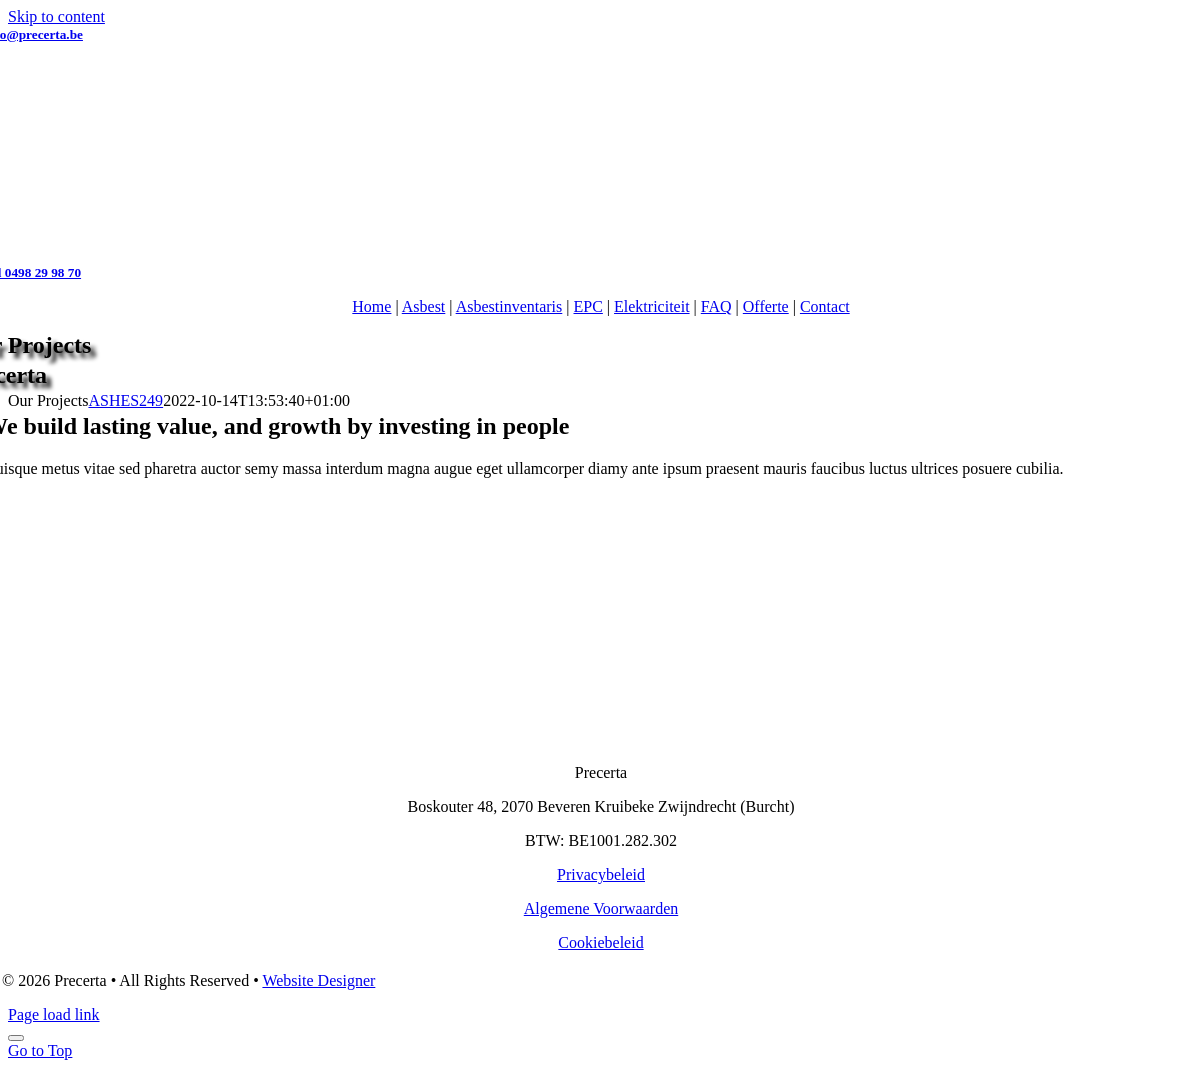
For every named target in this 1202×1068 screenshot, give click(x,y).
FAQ (716, 306)
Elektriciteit (652, 306)
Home (371, 306)
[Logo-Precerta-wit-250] (601, 738)
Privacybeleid (601, 874)
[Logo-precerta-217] (601, 254)
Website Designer (318, 980)
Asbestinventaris (509, 306)
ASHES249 (125, 400)
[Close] (16, 1038)
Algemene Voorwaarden (601, 908)
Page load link (54, 1014)
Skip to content (56, 16)
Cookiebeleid (600, 942)
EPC (588, 306)
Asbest (424, 306)
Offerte (766, 306)
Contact (825, 306)
